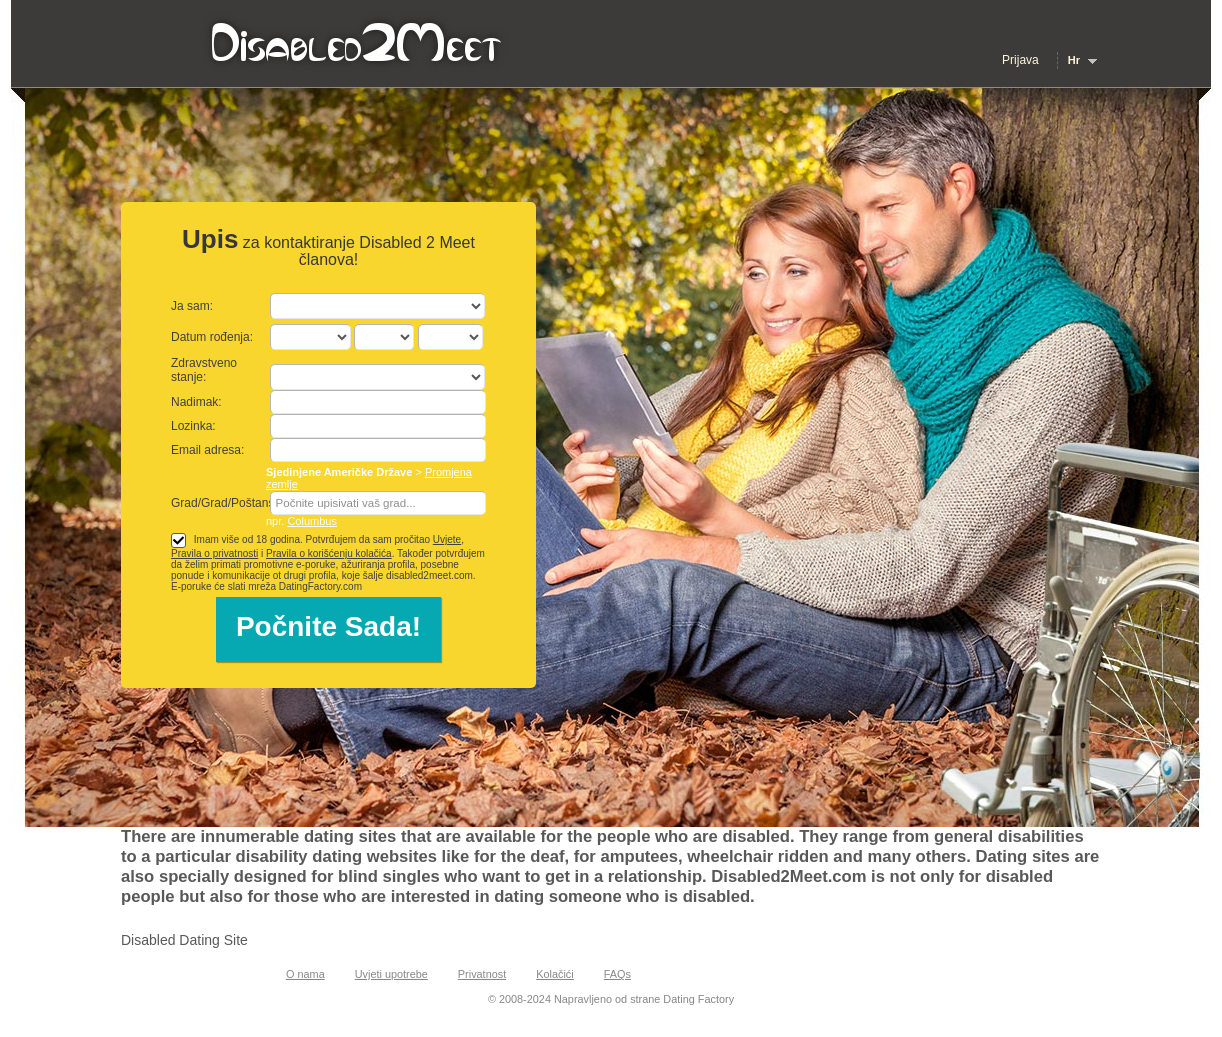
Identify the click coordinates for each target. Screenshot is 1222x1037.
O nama (305, 974)
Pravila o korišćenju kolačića (329, 553)
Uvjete (447, 539)
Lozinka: (193, 426)
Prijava (1020, 60)
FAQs (617, 974)
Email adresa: (207, 450)
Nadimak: (196, 402)
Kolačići (554, 974)
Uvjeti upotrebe (391, 974)
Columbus (312, 521)
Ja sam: (192, 306)
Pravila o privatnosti (214, 553)
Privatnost (482, 974)
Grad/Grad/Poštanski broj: (240, 503)
